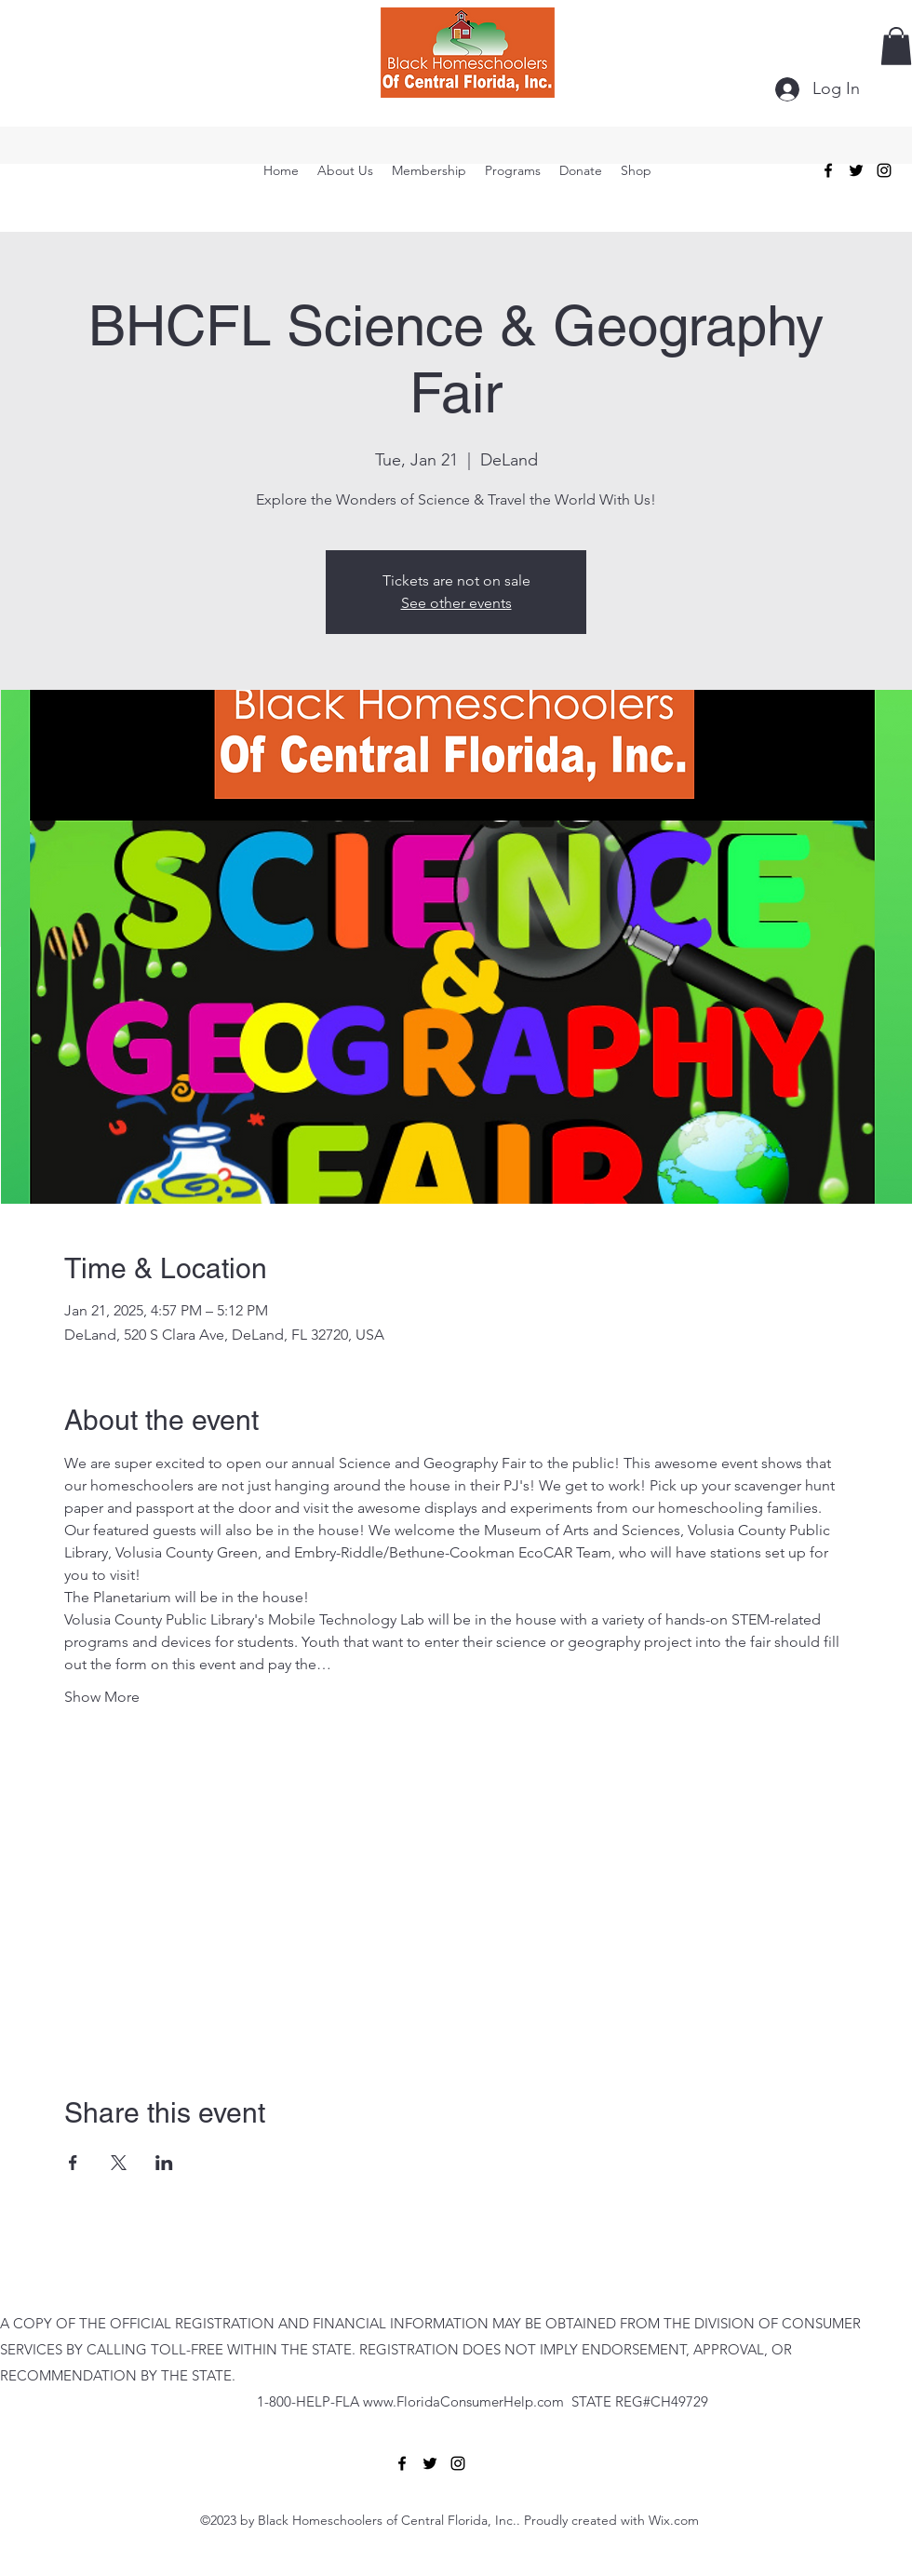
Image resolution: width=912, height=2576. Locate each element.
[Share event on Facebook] (73, 2162)
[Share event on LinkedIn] (164, 2162)
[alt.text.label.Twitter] (856, 170)
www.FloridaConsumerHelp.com (463, 2401)
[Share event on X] (118, 2162)
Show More (102, 1697)
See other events (456, 603)
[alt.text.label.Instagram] (884, 170)
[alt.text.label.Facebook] (828, 170)
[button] (896, 46)
